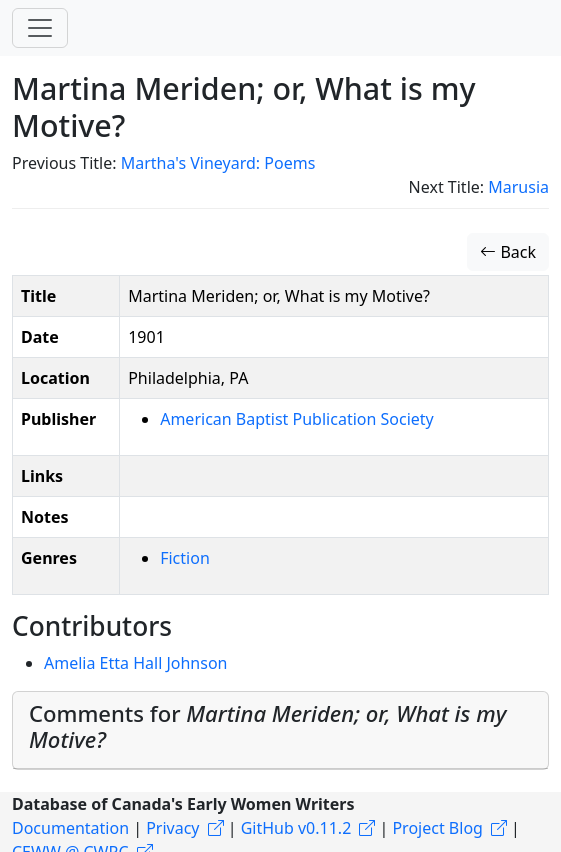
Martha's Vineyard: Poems (218, 163)
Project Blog (437, 828)
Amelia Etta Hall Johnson (136, 663)
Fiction (185, 558)
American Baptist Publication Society (297, 419)
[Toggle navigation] (40, 28)
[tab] (280, 731)
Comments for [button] (267, 726)
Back (508, 252)
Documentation (70, 828)
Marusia (518, 187)
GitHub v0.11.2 (296, 828)
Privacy (172, 828)
